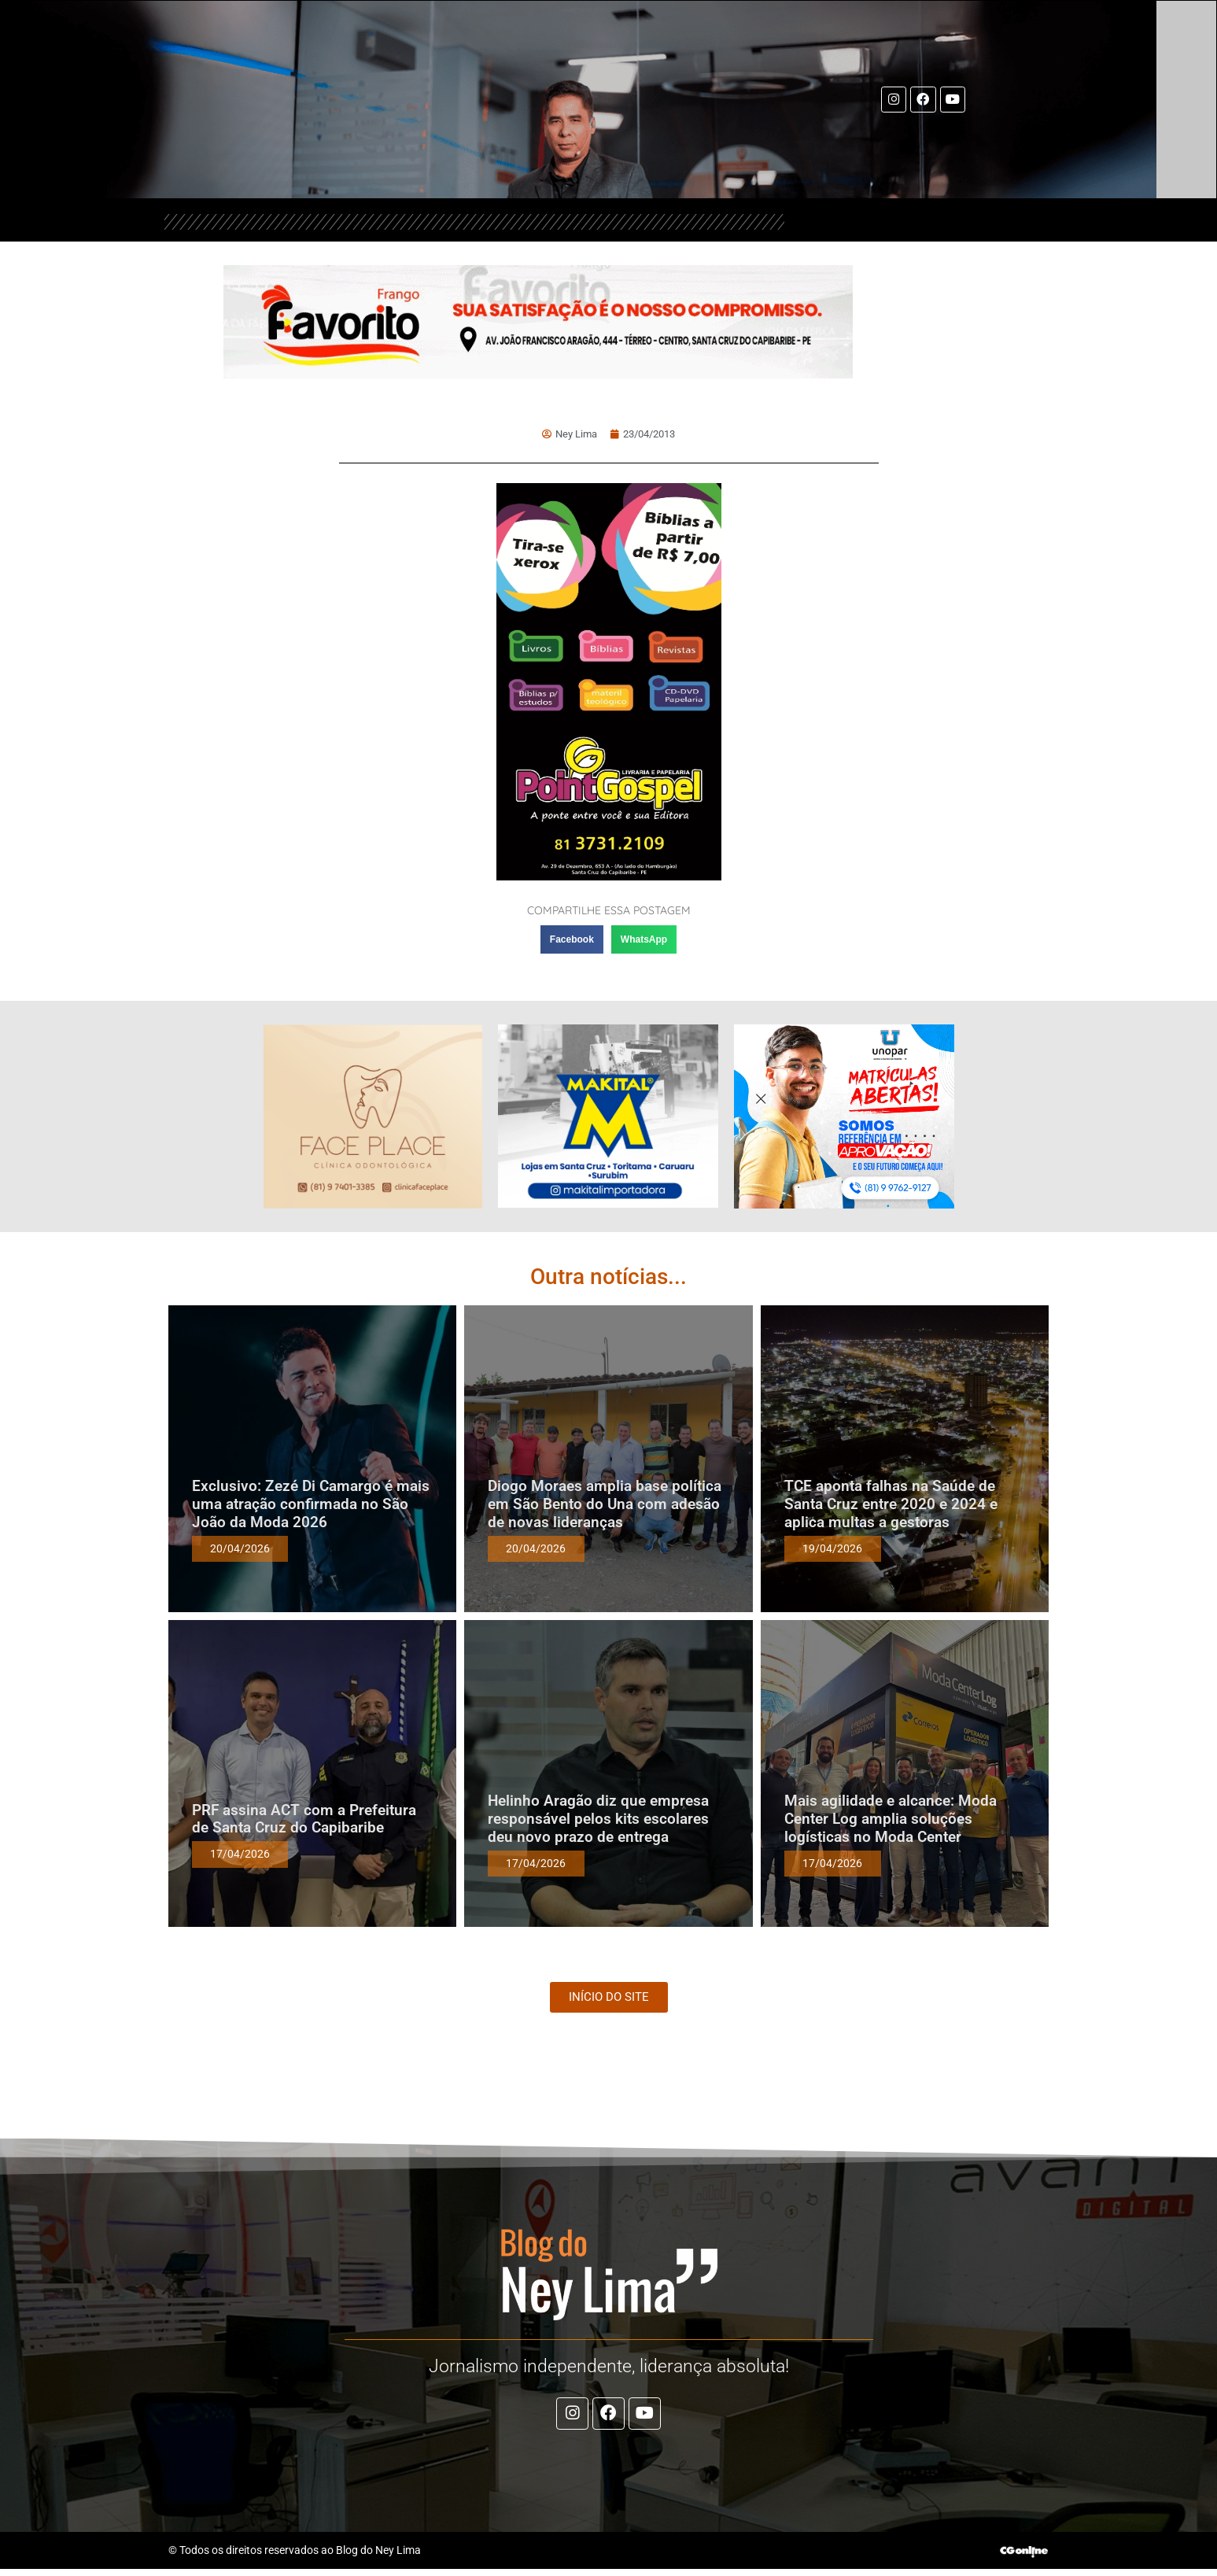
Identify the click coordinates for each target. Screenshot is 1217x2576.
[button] (571, 939)
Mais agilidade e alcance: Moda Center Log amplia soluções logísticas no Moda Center (890, 1819)
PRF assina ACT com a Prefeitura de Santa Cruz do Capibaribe (304, 1819)
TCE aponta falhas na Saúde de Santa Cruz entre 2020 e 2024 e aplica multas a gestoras (891, 1504)
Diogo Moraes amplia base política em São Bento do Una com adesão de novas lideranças (604, 1504)
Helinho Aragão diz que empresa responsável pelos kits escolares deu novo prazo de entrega (598, 1819)
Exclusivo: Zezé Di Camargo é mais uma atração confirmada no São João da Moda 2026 (311, 1504)
